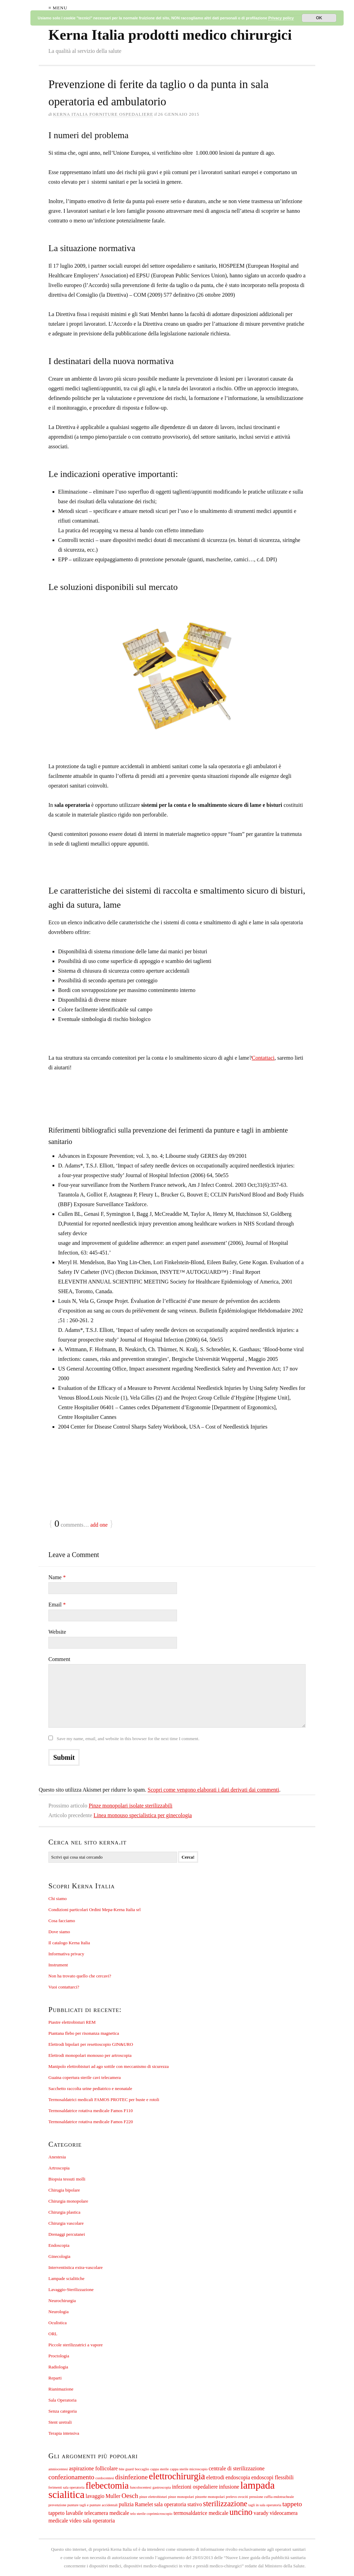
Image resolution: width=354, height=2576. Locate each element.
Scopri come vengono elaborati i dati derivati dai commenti (213, 1790)
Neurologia (58, 2311)
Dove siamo (59, 1931)
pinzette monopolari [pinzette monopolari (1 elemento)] (210, 2497)
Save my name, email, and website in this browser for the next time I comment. (128, 1738)
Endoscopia (58, 2245)
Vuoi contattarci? (63, 1987)
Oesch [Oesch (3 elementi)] (130, 2495)
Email (57, 1604)
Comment (59, 1659)
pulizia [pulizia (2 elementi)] (126, 2504)
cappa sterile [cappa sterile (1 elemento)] (159, 2469)
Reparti (55, 2378)
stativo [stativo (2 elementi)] (194, 2504)
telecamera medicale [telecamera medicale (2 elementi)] (106, 2513)
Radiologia (58, 2366)
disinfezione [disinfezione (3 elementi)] (131, 2477)
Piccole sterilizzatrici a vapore (75, 2344)
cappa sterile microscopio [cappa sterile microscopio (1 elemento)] (188, 2469)
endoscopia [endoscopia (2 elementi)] (237, 2477)
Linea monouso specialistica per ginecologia (143, 1815)
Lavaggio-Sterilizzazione (71, 2289)
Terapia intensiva (63, 2433)
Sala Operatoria (62, 2400)
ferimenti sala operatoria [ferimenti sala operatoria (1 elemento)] (66, 2487)
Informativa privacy (66, 1953)
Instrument (58, 1964)
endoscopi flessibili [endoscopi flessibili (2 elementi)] (272, 2477)
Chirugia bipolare (64, 2190)
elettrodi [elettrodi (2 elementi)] (215, 2477)
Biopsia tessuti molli (66, 2179)
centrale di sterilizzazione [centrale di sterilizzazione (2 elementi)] (237, 2468)
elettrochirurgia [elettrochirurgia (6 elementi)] (177, 2476)
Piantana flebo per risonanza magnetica (83, 2033)
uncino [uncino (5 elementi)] (241, 2512)
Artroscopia (58, 2167)
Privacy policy (281, 18)
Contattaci (263, 1058)
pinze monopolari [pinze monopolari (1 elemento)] (181, 2497)
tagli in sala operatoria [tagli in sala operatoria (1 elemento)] (264, 2505)
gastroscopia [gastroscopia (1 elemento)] (161, 2487)
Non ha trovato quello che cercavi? (79, 1975)
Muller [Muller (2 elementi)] (112, 2496)
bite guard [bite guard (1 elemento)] (126, 2469)
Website (57, 1632)
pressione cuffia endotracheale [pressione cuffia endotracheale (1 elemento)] (271, 2497)
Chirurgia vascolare (66, 2223)
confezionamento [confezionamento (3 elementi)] (71, 2477)
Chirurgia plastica (64, 2212)
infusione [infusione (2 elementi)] (229, 2487)
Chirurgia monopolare (68, 2201)
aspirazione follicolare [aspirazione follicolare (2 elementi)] (93, 2468)
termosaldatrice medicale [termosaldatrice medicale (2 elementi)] (201, 2513)
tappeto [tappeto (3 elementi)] (292, 2504)
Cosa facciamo (61, 1920)
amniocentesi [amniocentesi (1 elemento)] (58, 2469)
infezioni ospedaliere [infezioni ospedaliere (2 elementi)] (194, 2487)
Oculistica (57, 2322)
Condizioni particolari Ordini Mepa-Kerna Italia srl (94, 1909)
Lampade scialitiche (66, 2278)
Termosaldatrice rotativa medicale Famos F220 (90, 2121)
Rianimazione (60, 2389)
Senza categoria (62, 2411)
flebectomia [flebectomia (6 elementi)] (107, 2485)
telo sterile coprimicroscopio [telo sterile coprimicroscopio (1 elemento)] (151, 2514)
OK (319, 18)
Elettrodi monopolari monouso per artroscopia (89, 2055)
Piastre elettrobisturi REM (71, 2022)
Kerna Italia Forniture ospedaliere (103, 114)
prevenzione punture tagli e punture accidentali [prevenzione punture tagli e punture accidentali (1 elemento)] (83, 2505)
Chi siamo (57, 1898)
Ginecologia (59, 2256)
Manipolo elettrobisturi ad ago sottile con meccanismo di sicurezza (108, 2066)
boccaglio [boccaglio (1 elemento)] (142, 2469)
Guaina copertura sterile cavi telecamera (84, 2077)
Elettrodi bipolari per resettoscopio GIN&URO (90, 2044)
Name (57, 1577)
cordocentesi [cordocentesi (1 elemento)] (104, 2478)
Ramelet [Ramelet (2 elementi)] (144, 2504)
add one (99, 1525)
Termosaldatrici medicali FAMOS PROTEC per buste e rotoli (103, 2099)
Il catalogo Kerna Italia (69, 1942)
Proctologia (58, 2355)
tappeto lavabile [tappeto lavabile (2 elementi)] (65, 2513)
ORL (52, 2333)
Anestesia (57, 2156)
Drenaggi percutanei (66, 2234)
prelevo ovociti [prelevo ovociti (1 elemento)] (237, 2497)
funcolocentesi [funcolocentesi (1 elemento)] (140, 2487)
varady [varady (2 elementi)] (261, 2513)
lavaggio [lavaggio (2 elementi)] (94, 2496)
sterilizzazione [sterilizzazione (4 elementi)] (225, 2503)
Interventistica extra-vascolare (75, 2267)
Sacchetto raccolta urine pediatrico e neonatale (90, 2088)
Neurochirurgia (62, 2300)
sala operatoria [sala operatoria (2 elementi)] (170, 2504)
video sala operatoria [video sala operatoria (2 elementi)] (92, 2520)
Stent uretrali (60, 2422)
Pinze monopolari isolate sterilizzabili (130, 1806)
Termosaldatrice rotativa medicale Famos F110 (90, 2110)
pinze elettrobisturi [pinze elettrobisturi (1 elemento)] (153, 2497)
